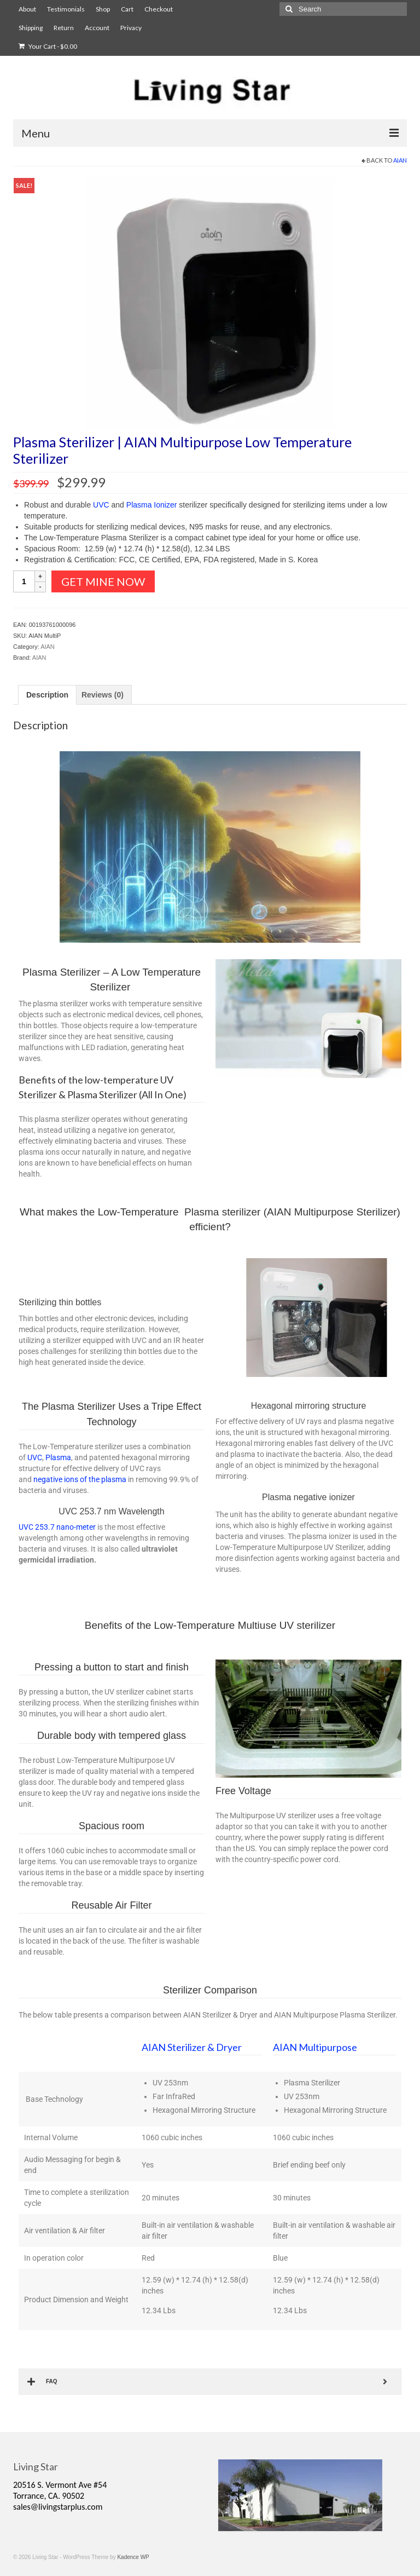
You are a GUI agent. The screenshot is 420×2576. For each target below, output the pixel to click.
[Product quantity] (24, 581)
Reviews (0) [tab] (102, 694)
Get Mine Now (103, 581)
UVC (101, 504)
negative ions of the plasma (79, 1479)
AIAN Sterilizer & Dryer (192, 2047)
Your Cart (48, 46)
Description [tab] (47, 694)
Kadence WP (133, 2557)
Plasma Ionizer (151, 504)
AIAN (400, 160)
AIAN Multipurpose (315, 2047)
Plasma (58, 1457)
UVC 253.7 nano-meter (57, 1527)
